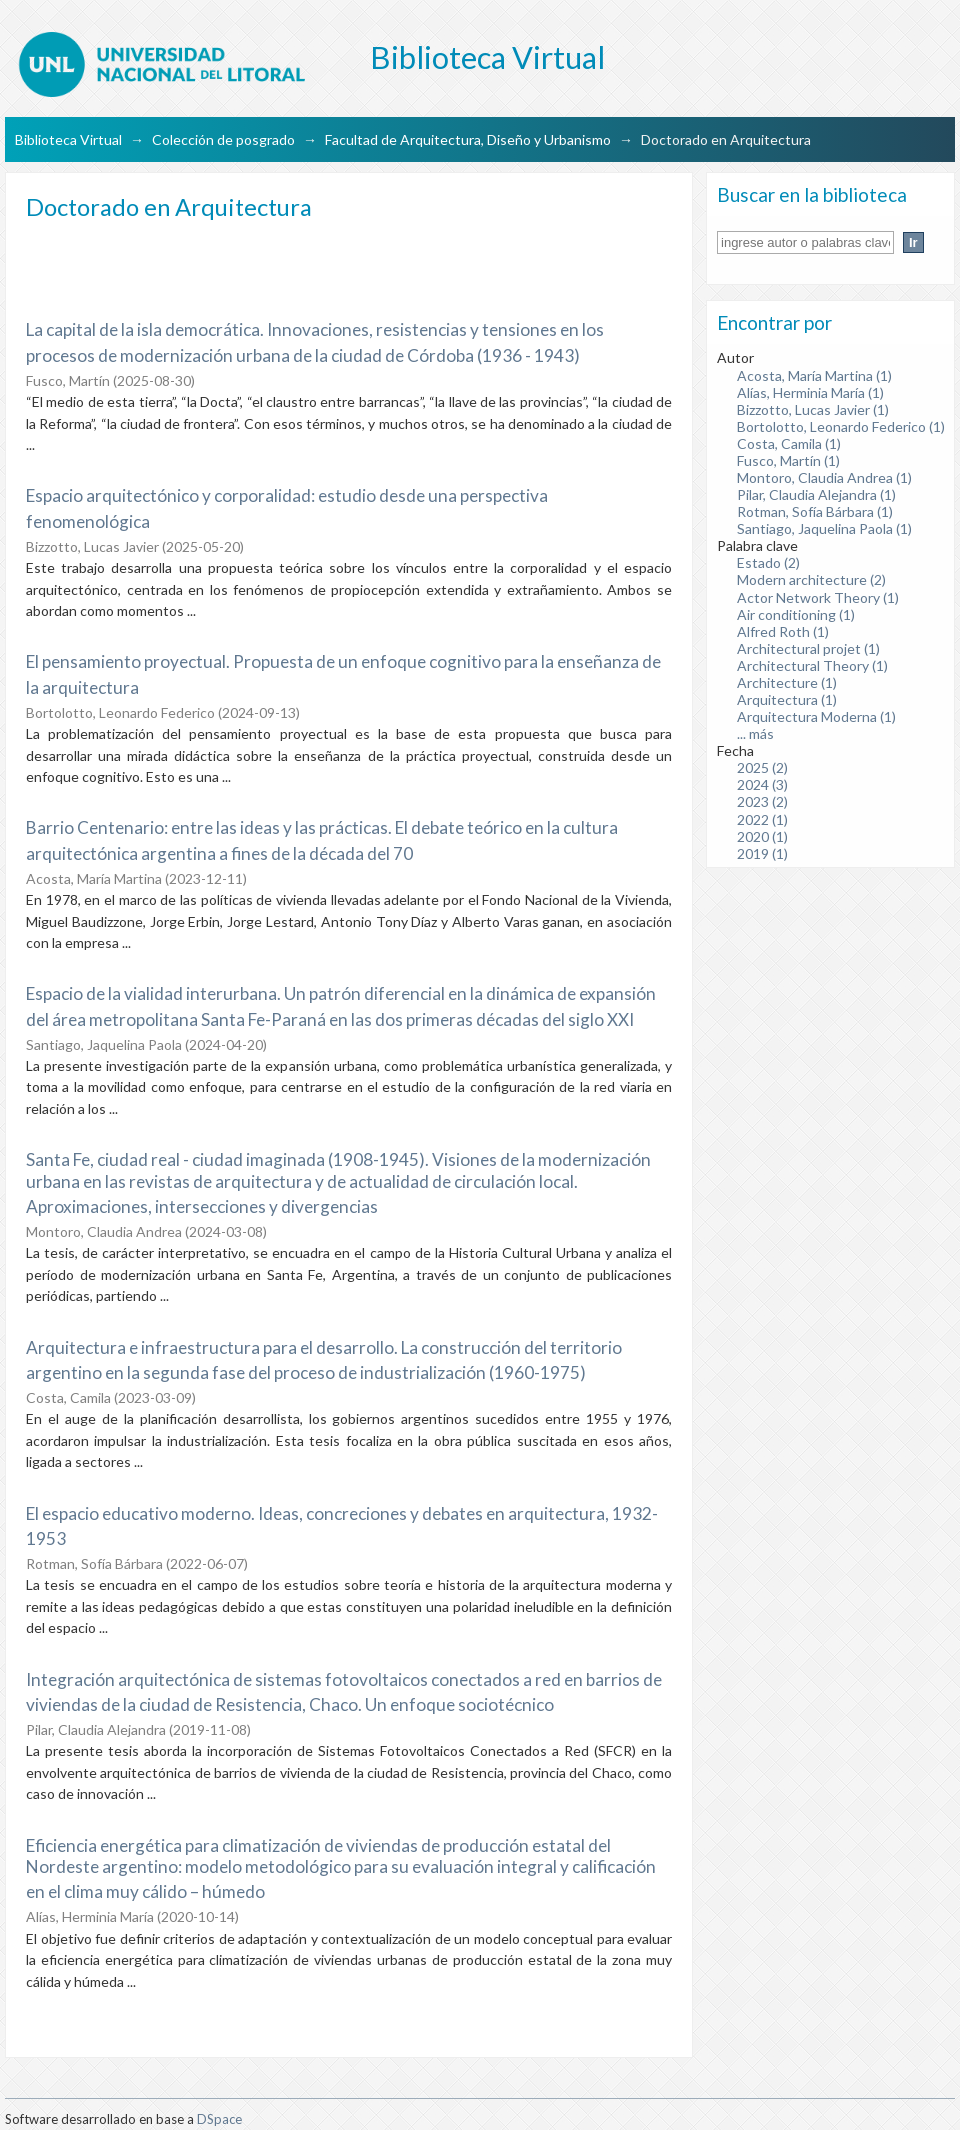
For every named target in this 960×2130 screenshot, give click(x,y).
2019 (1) (762, 853)
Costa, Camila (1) (789, 443)
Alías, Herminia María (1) (810, 392)
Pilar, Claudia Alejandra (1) (816, 494)
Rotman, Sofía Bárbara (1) (815, 511)
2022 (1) (762, 819)
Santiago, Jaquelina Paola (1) (824, 528)
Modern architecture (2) (811, 579)
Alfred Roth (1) (783, 631)
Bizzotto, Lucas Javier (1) (813, 409)
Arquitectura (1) (787, 699)
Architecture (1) (787, 682)
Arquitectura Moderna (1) (816, 716)
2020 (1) (762, 836)
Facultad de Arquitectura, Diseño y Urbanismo (468, 139)
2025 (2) (762, 767)
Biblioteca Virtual (68, 139)
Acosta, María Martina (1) (814, 375)
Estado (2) (768, 562)
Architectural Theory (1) (812, 665)
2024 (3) (762, 784)
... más (755, 733)
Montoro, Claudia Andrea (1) (824, 477)
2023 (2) (762, 801)
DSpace (219, 2119)
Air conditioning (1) (796, 614)
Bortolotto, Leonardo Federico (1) (841, 426)
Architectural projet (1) (808, 648)
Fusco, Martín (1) (788, 460)
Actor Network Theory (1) (818, 597)
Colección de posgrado (223, 139)
